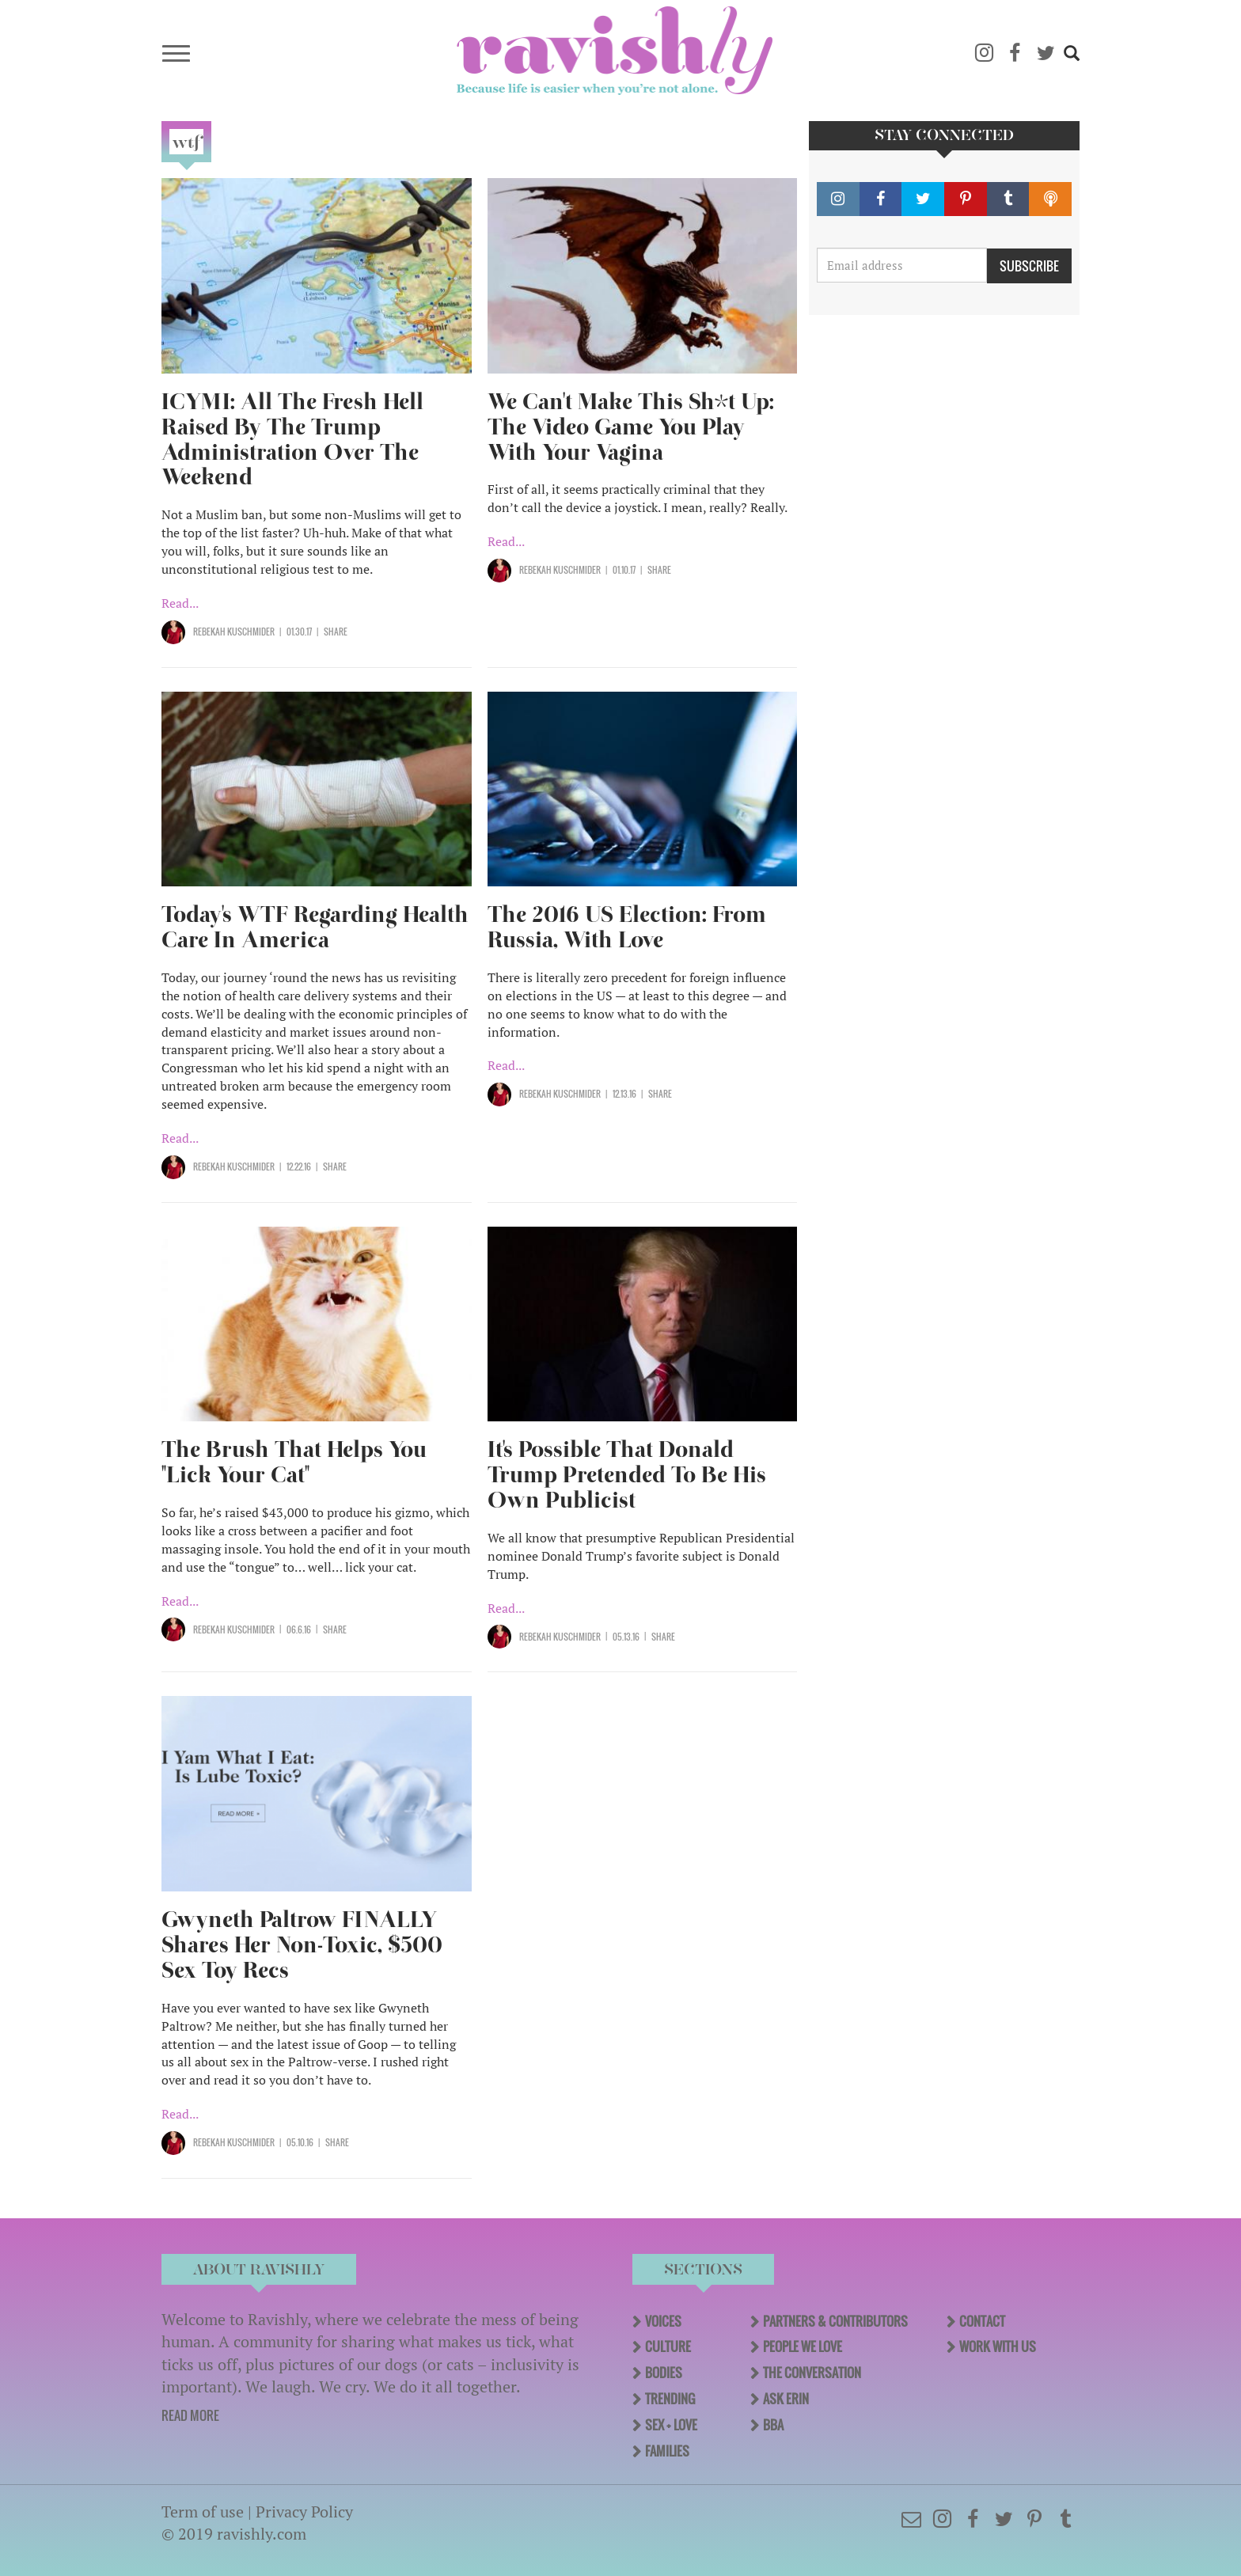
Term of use (202, 2511)
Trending (670, 2398)
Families (667, 2450)
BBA (773, 2424)
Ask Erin (786, 2398)
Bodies (663, 2372)
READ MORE (190, 2415)
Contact (982, 2321)
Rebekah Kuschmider (234, 631)
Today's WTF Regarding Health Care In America (315, 927)
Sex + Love (671, 2424)
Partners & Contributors (835, 2321)
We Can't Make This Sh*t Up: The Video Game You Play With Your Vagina (631, 427)
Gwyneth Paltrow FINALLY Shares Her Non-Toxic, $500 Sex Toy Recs (301, 1945)
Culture (668, 2346)
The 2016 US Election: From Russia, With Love (627, 927)
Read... (180, 603)
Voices (663, 2321)
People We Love (802, 2346)
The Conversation (812, 2372)
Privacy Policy (304, 2511)
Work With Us (997, 2346)
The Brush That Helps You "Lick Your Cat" (294, 1462)
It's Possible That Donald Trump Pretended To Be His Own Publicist (627, 1475)
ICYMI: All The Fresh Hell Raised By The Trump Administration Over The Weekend (292, 439)
